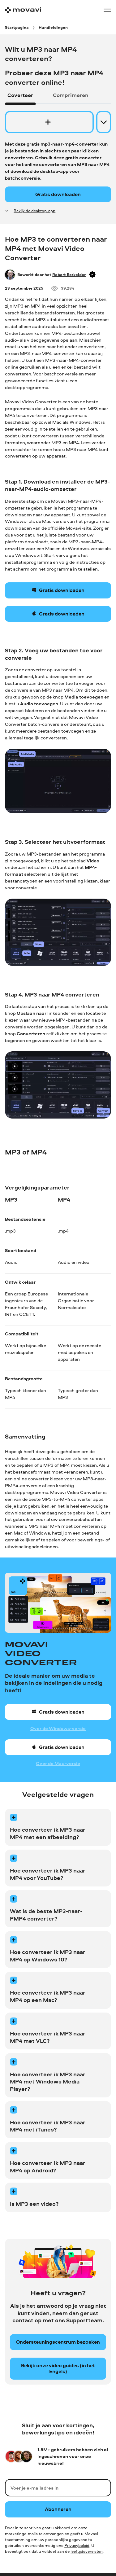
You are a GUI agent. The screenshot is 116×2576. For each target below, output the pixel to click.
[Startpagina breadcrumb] (17, 27)
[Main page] (23, 10)
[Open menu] (107, 10)
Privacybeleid (76, 2545)
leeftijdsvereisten (87, 2551)
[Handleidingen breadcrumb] (53, 27)
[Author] (10, 274)
